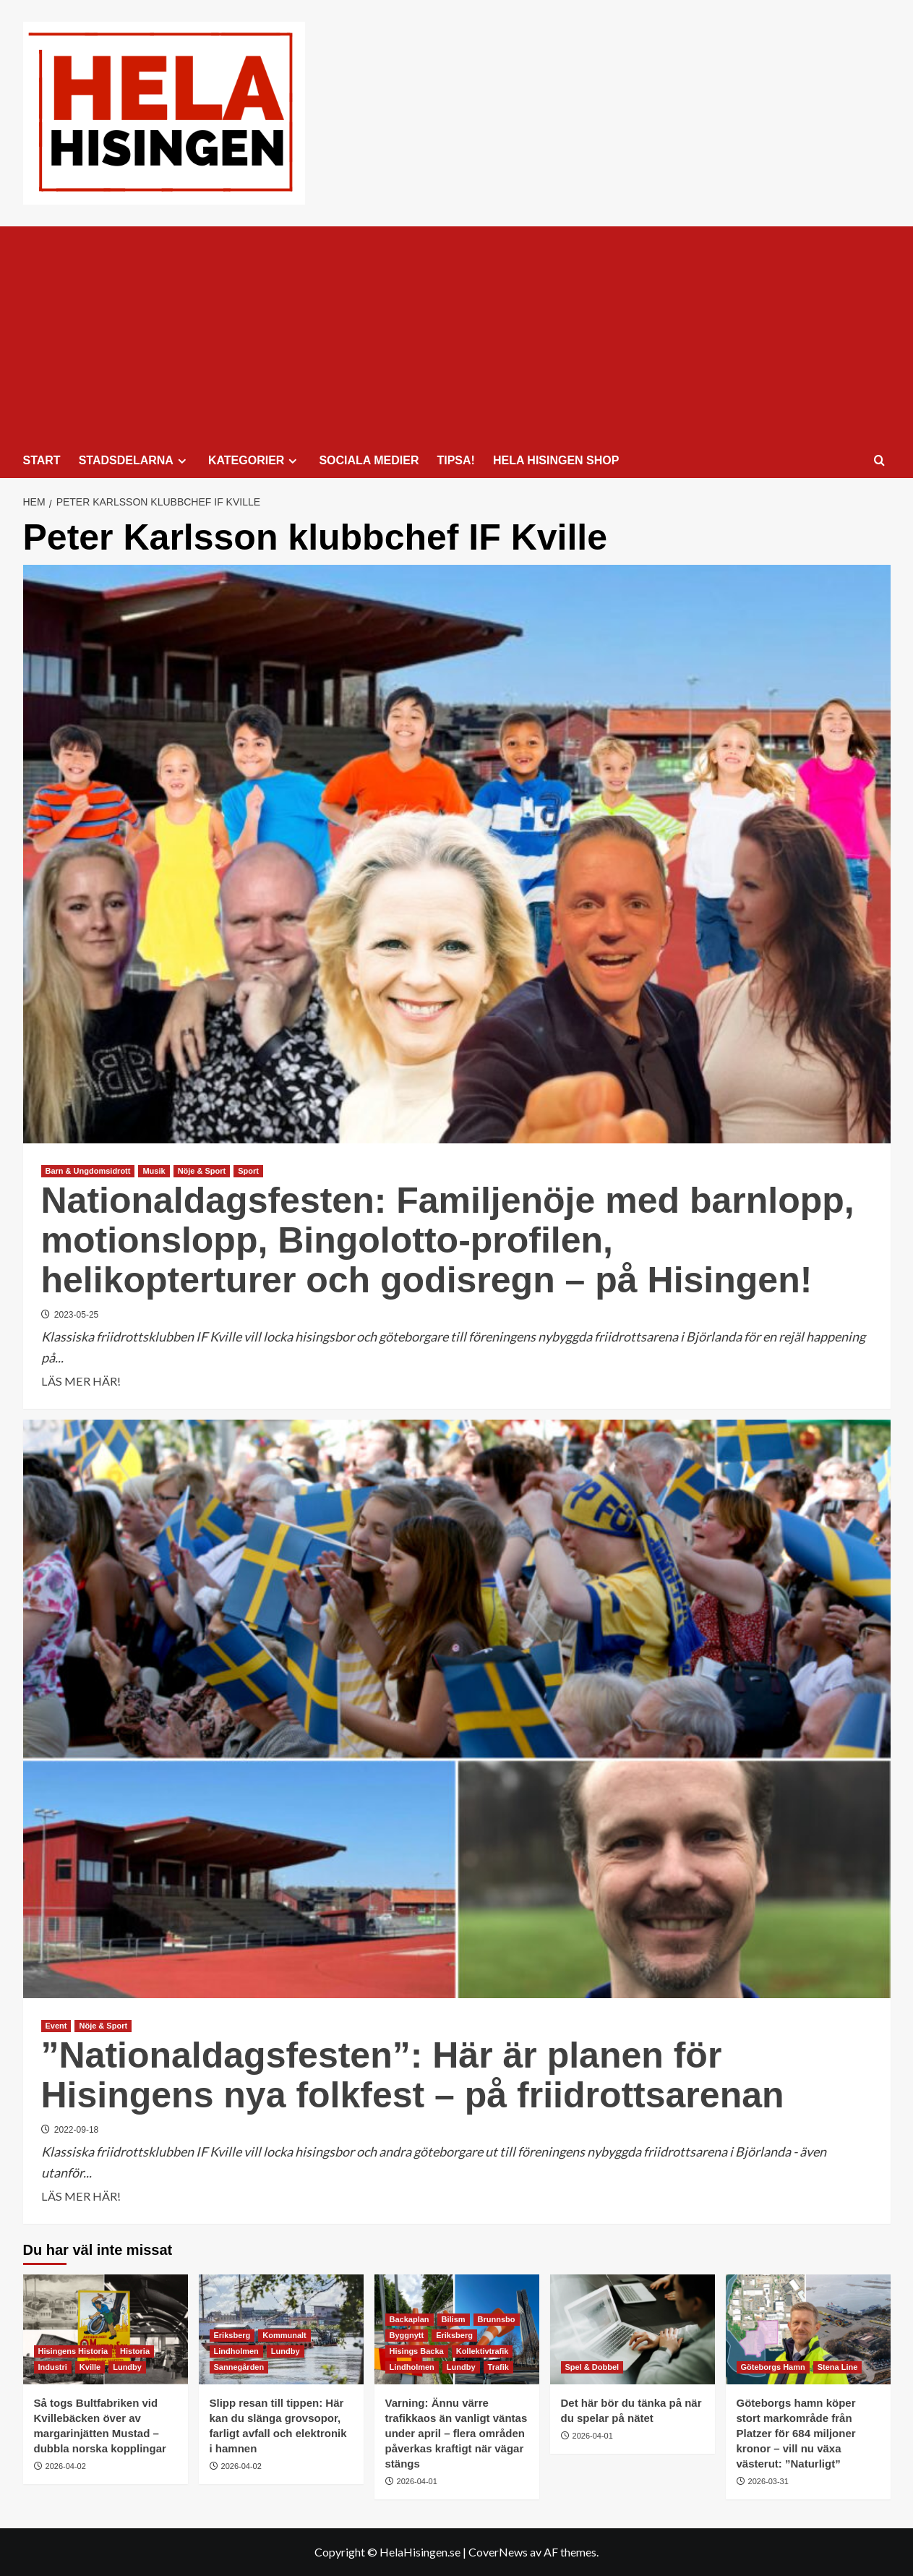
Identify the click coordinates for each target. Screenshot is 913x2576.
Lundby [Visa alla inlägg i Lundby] (127, 2367)
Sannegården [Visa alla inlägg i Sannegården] (239, 2367)
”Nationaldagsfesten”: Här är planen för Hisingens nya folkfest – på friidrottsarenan (412, 2075)
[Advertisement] (457, 335)
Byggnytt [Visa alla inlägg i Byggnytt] (407, 2335)
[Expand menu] (181, 461)
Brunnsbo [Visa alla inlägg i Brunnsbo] (496, 2319)
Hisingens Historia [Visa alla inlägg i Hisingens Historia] (73, 2351)
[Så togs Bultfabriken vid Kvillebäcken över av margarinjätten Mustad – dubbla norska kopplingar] (105, 2329)
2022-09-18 (76, 2130)
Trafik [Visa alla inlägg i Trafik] (498, 2367)
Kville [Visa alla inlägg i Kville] (90, 2367)
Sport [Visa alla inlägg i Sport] (248, 1171)
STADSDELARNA (134, 460)
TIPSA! (455, 460)
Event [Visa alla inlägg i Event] (56, 2025)
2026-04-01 (417, 2481)
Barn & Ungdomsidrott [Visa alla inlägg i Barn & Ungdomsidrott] (88, 1171)
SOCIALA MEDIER (369, 460)
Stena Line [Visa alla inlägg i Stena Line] (838, 2367)
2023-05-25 (76, 1315)
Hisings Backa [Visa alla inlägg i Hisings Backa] (417, 2351)
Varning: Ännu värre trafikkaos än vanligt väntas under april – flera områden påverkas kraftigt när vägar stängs (456, 2433)
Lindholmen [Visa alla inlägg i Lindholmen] (236, 2351)
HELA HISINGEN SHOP (556, 460)
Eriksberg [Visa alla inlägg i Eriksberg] (232, 2335)
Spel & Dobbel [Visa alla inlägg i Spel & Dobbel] (592, 2367)
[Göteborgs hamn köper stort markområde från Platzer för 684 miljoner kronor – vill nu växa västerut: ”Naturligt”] (808, 2329)
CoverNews (498, 2552)
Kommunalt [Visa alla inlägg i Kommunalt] (284, 2335)
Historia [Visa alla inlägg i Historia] (135, 2351)
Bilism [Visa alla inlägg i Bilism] (454, 2319)
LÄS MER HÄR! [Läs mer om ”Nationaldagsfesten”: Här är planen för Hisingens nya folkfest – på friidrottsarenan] (81, 2196)
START (42, 460)
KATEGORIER (254, 460)
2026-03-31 (768, 2481)
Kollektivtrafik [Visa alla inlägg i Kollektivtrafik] (482, 2351)
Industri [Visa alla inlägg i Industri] (52, 2367)
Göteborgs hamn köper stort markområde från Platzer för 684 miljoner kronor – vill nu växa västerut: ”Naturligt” (796, 2433)
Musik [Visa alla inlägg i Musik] (153, 1171)
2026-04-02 (66, 2466)
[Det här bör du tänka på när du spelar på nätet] (632, 2329)
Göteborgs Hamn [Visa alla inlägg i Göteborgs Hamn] (773, 2367)
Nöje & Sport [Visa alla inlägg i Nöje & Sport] (202, 1171)
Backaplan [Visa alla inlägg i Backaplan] (409, 2319)
